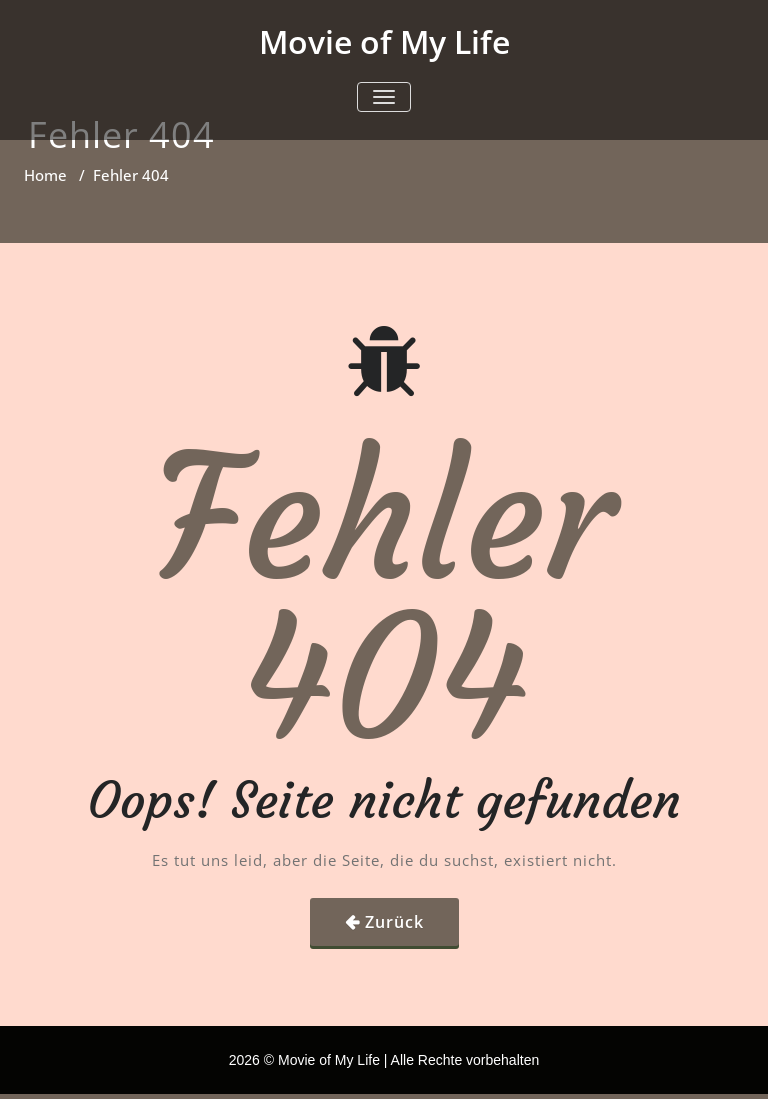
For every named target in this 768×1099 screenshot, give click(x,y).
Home (45, 175)
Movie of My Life (384, 41)
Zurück (394, 922)
